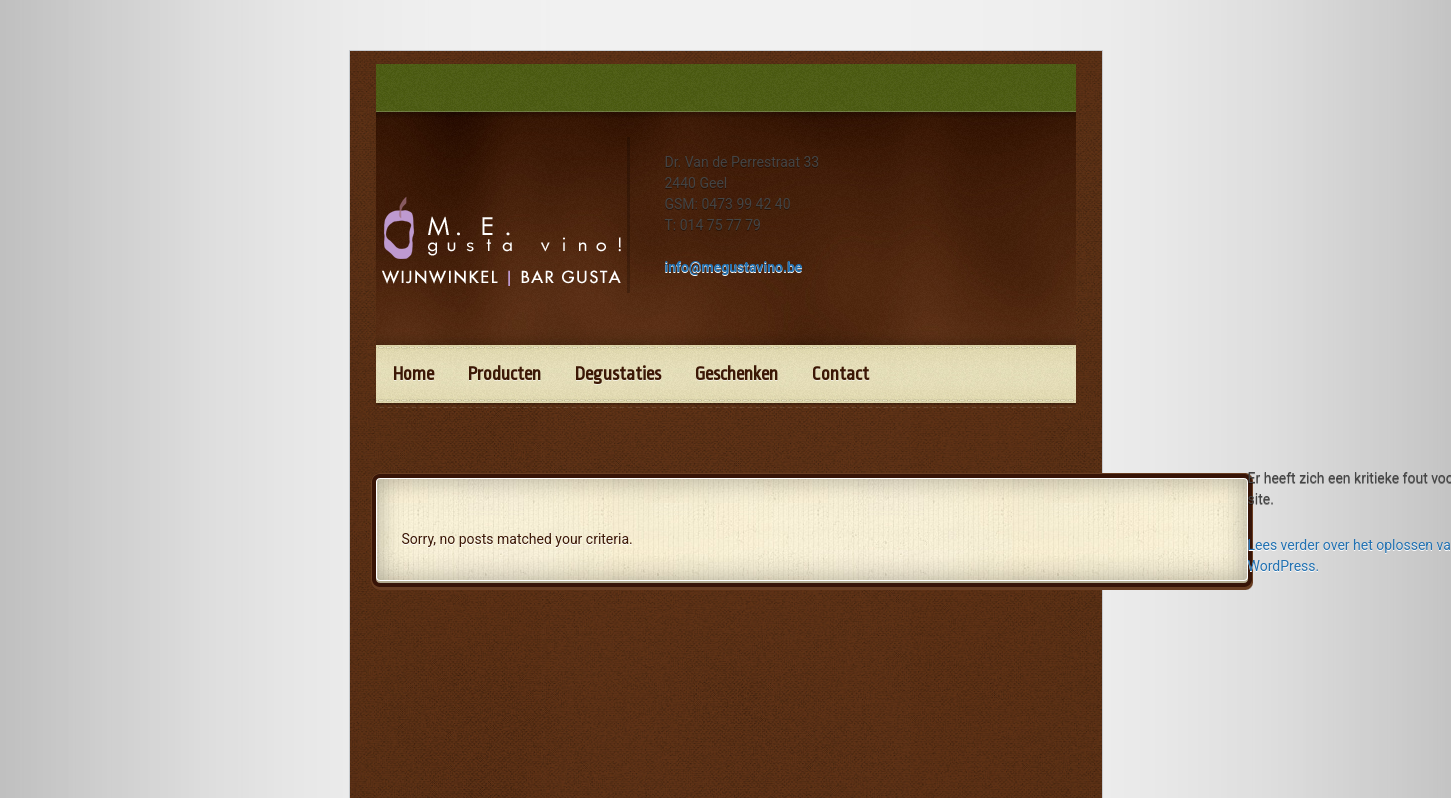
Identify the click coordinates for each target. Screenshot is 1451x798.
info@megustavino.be (734, 267)
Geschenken (736, 374)
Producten (504, 374)
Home (413, 374)
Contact (840, 374)
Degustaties (618, 374)
